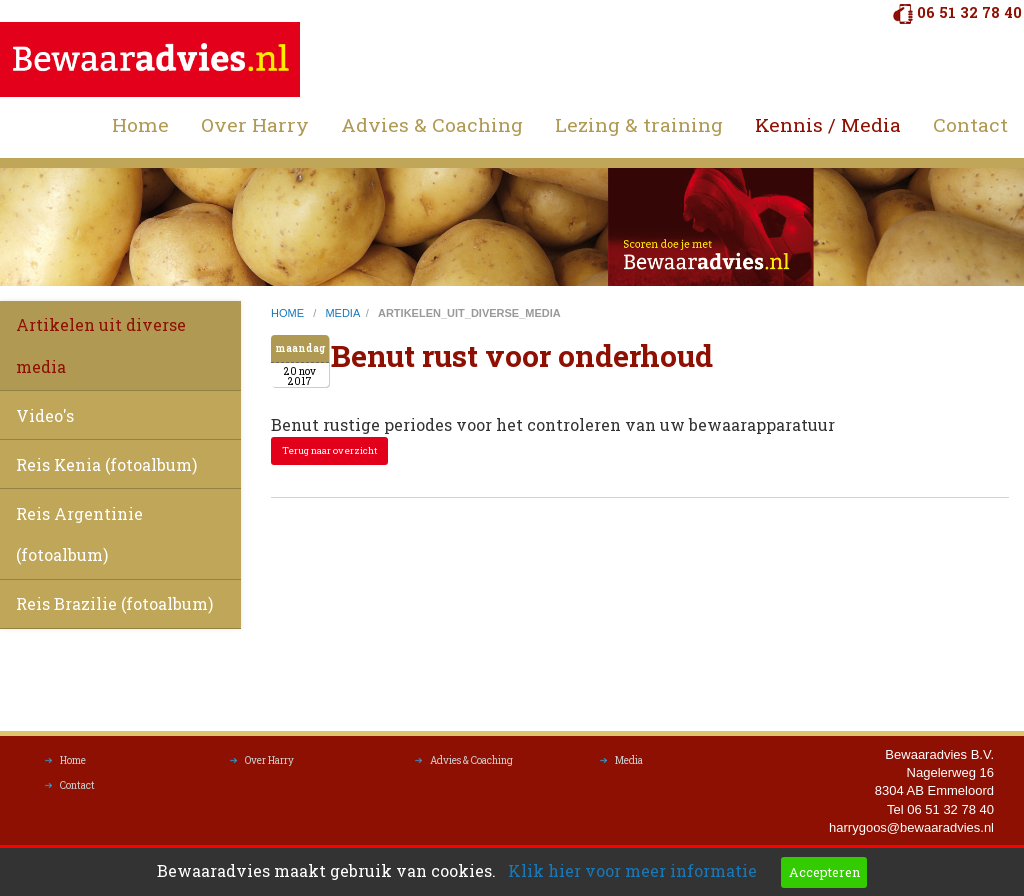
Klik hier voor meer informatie (632, 870)
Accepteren (824, 872)
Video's (45, 415)
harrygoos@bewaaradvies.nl (911, 832)
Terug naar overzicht (330, 450)
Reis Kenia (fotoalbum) (106, 464)
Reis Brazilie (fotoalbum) (114, 603)
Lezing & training (639, 124)
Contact (970, 124)
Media (629, 765)
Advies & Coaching (432, 124)
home (289, 313)
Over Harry (255, 124)
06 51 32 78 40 (969, 12)
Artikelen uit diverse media (101, 345)
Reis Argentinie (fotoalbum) (79, 534)
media (342, 313)
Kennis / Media (828, 124)
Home (140, 124)
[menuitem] (140, 125)
